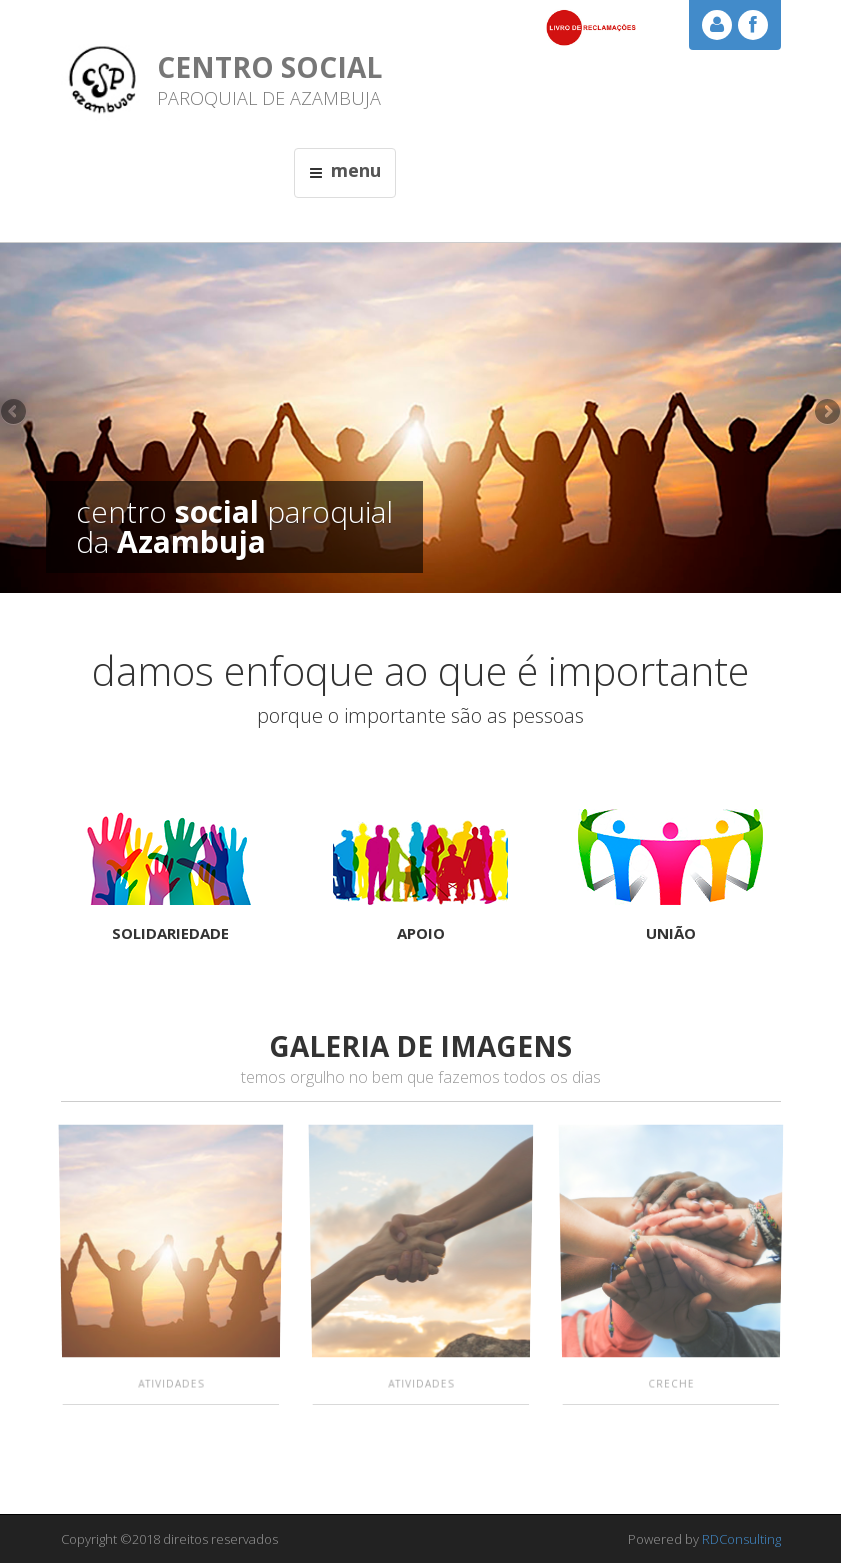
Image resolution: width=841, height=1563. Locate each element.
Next (826, 413)
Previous (15, 413)
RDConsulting (741, 1539)
